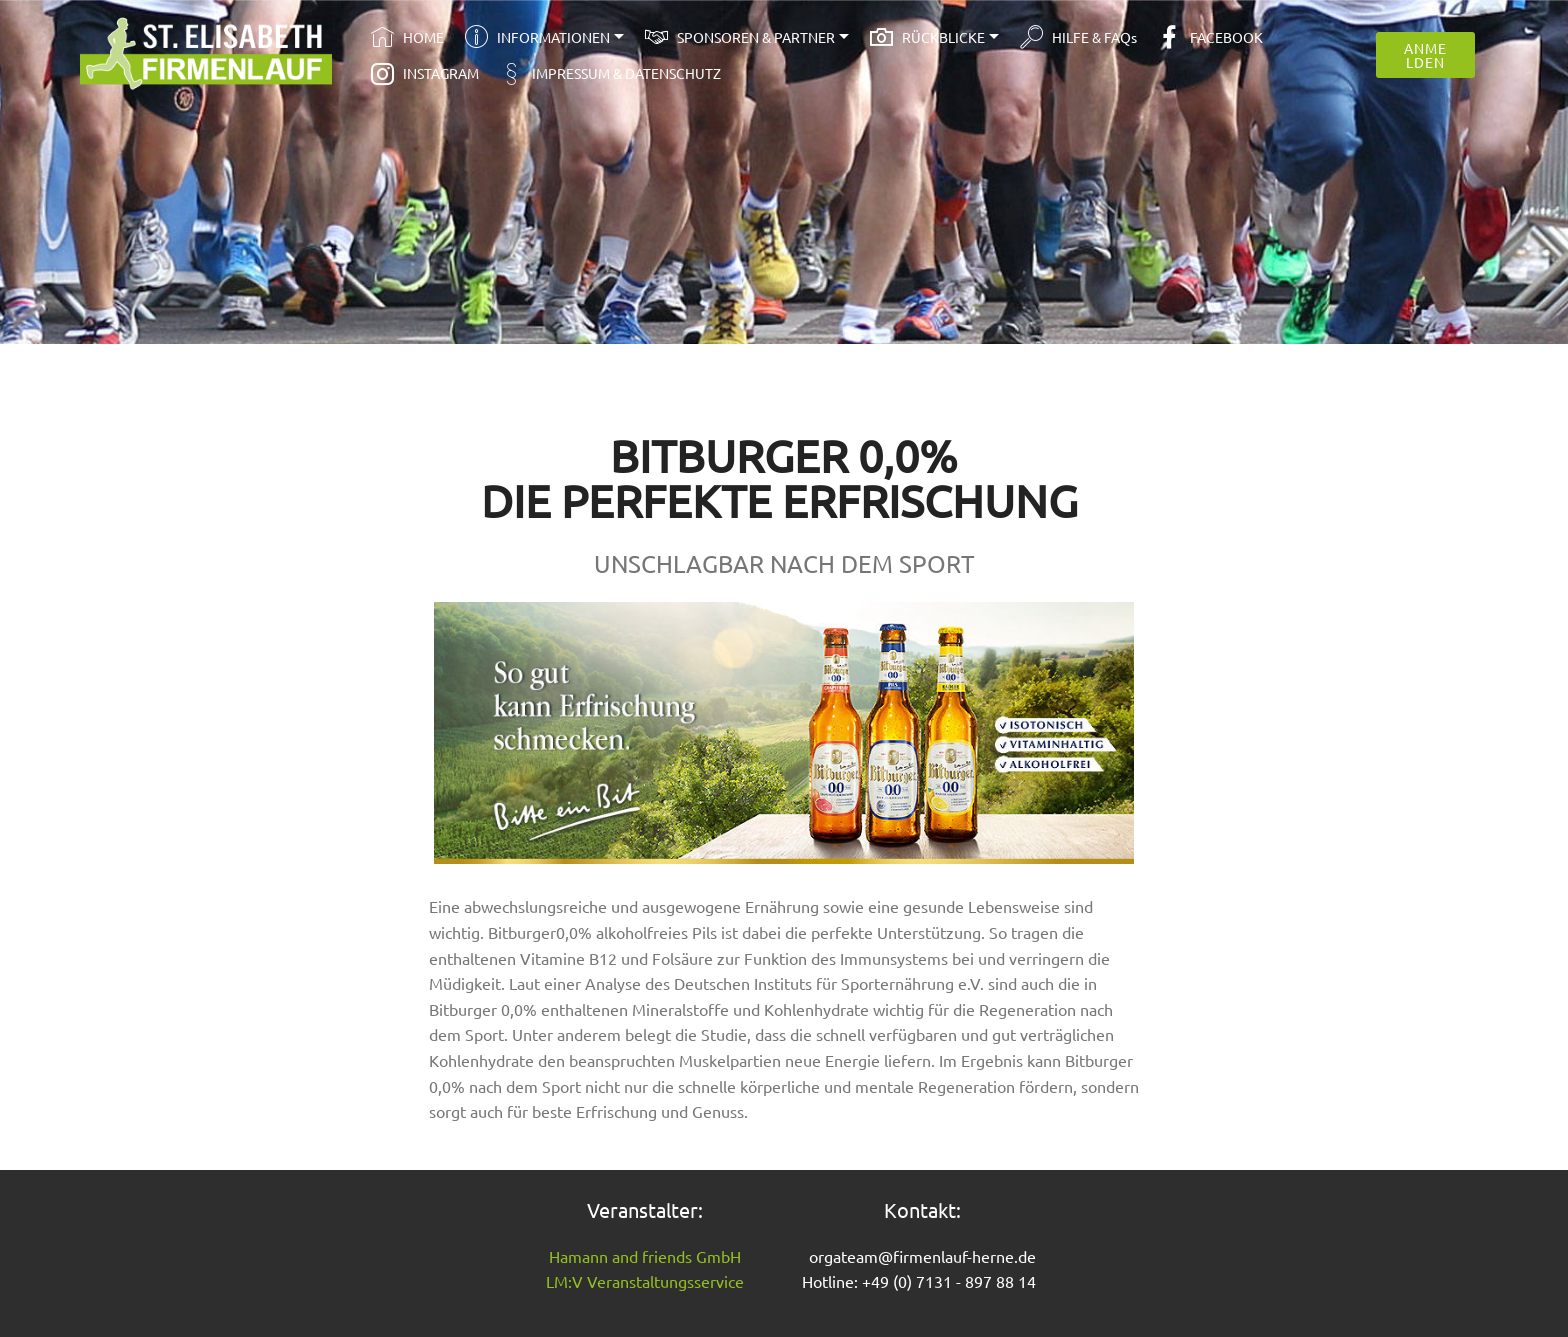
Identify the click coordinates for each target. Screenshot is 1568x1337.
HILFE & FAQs (1078, 37)
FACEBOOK (1210, 37)
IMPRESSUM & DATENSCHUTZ (610, 73)
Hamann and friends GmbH (645, 1256)
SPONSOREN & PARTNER (740, 37)
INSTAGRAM (425, 73)
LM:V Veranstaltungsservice (645, 1281)
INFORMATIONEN (537, 37)
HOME (407, 37)
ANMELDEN (1425, 55)
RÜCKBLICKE (927, 37)
